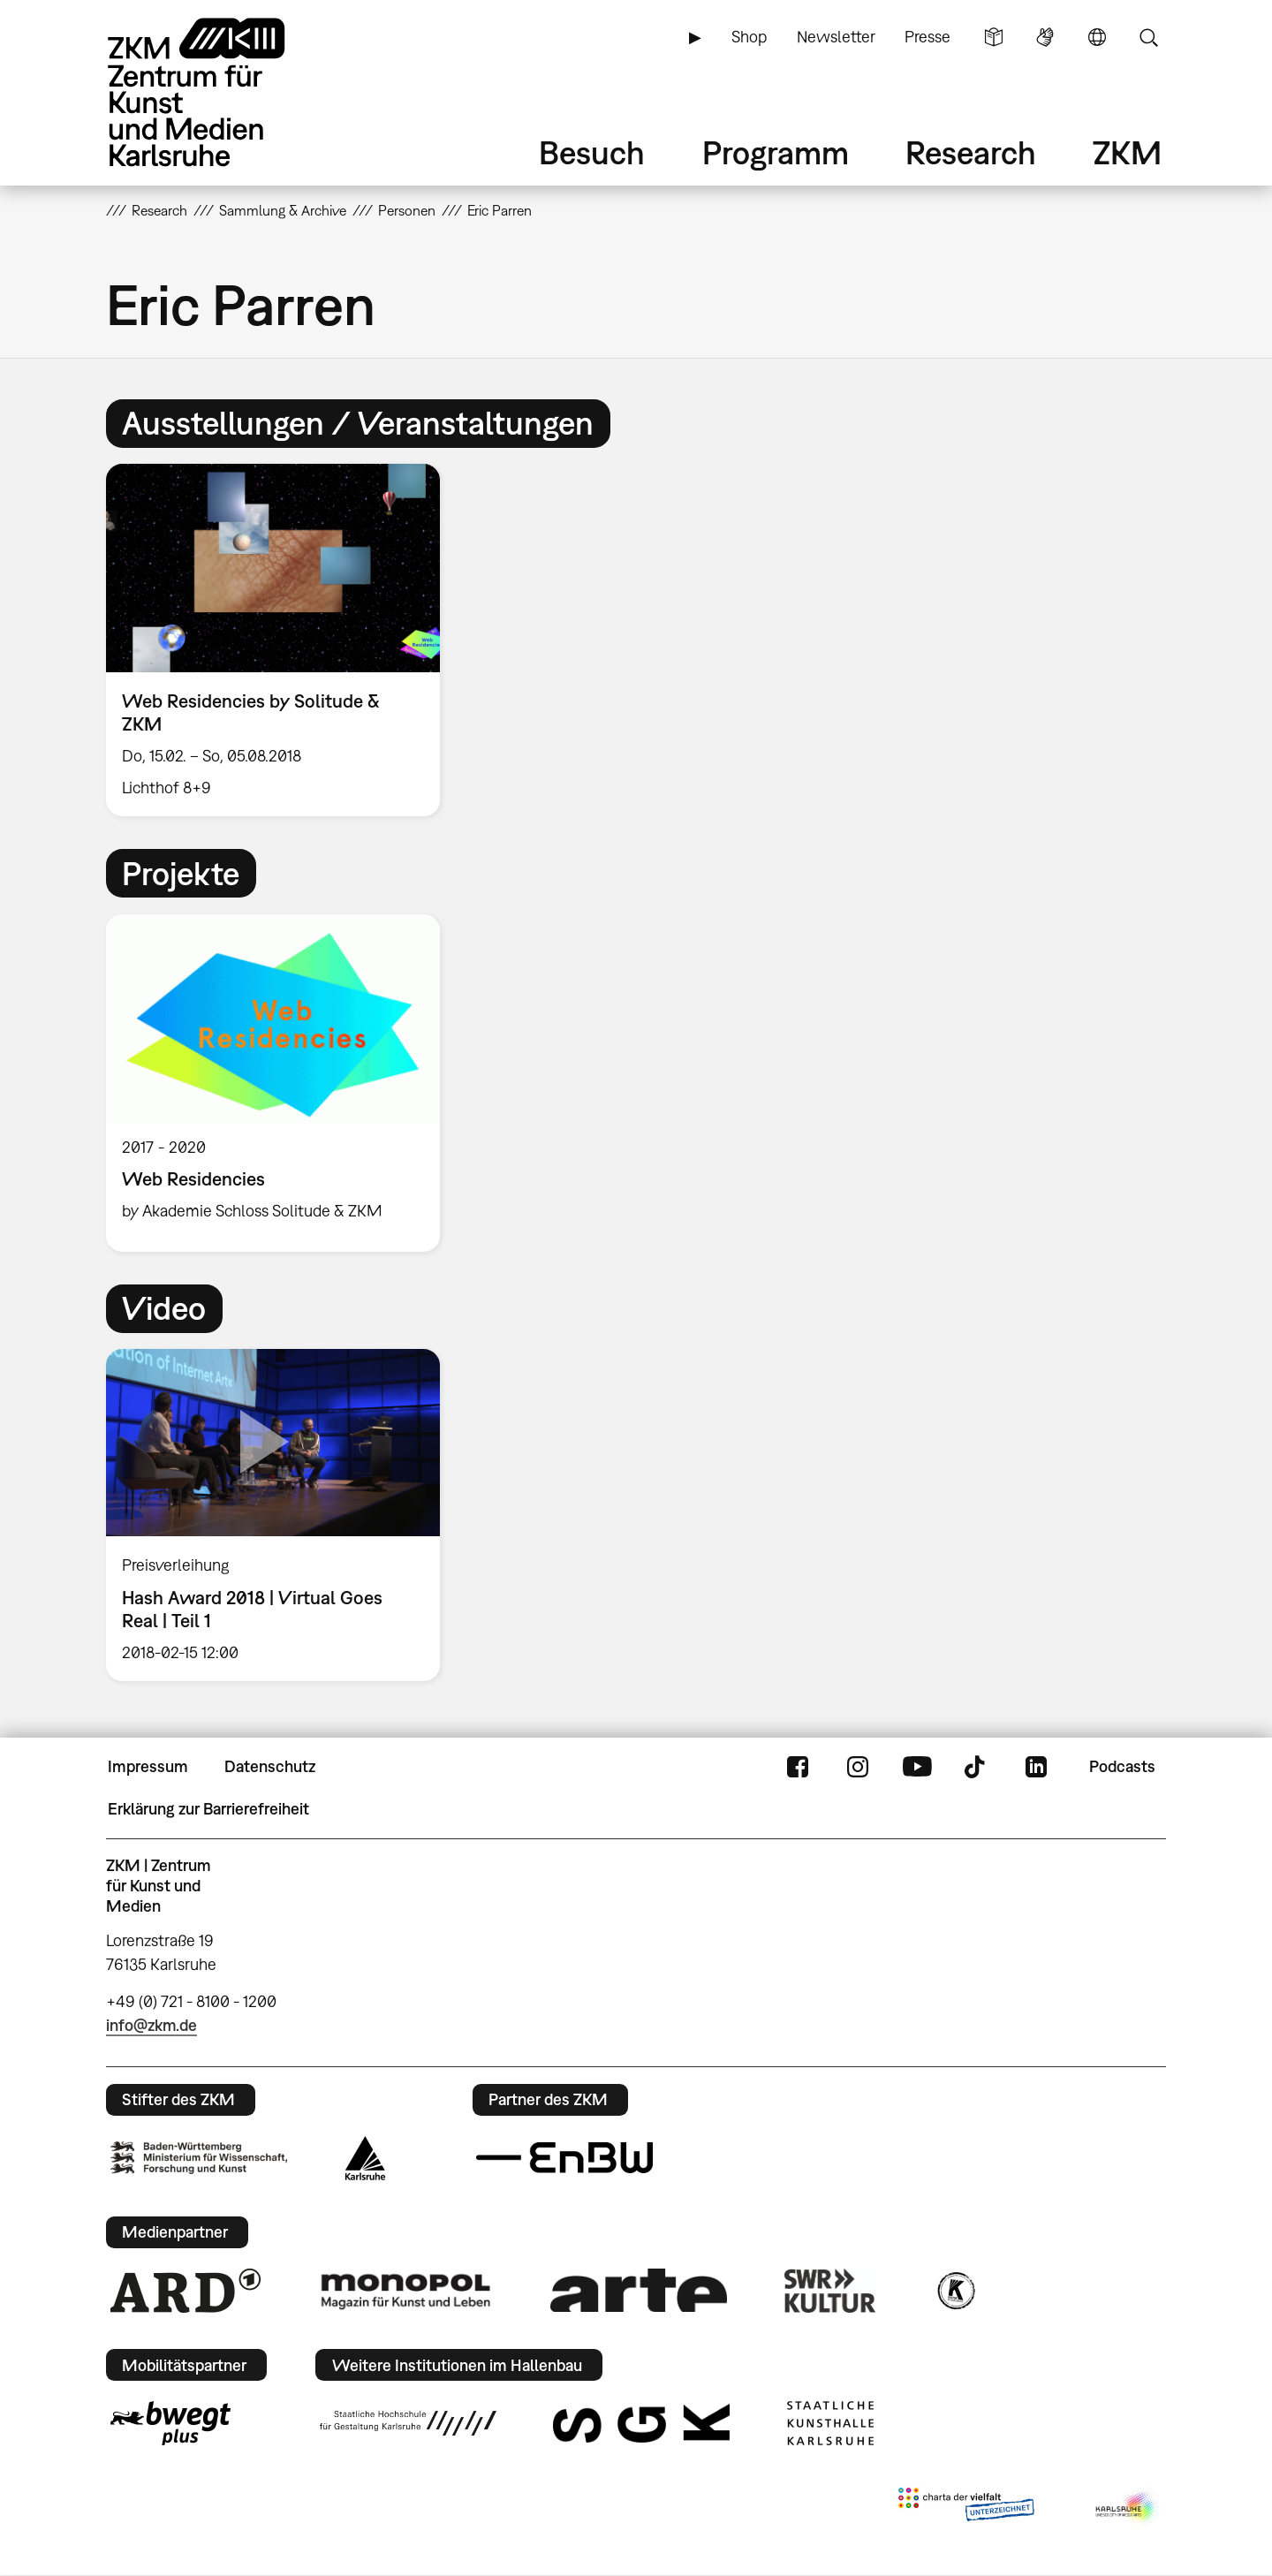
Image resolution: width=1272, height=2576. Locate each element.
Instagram (857, 1767)
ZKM (1127, 152)
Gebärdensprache (1045, 37)
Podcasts (1122, 1766)
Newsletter (836, 36)
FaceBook (797, 1767)
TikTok (977, 1767)
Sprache (1097, 37)
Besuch (592, 152)
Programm (775, 152)
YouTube (917, 1767)
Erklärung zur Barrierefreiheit (208, 1808)
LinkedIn (1036, 1767)
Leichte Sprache (993, 37)
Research (970, 152)
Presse (927, 36)
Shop (749, 36)
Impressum (148, 1766)
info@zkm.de (151, 2025)
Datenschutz (269, 1766)
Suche (1148, 37)
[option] (281, 640)
